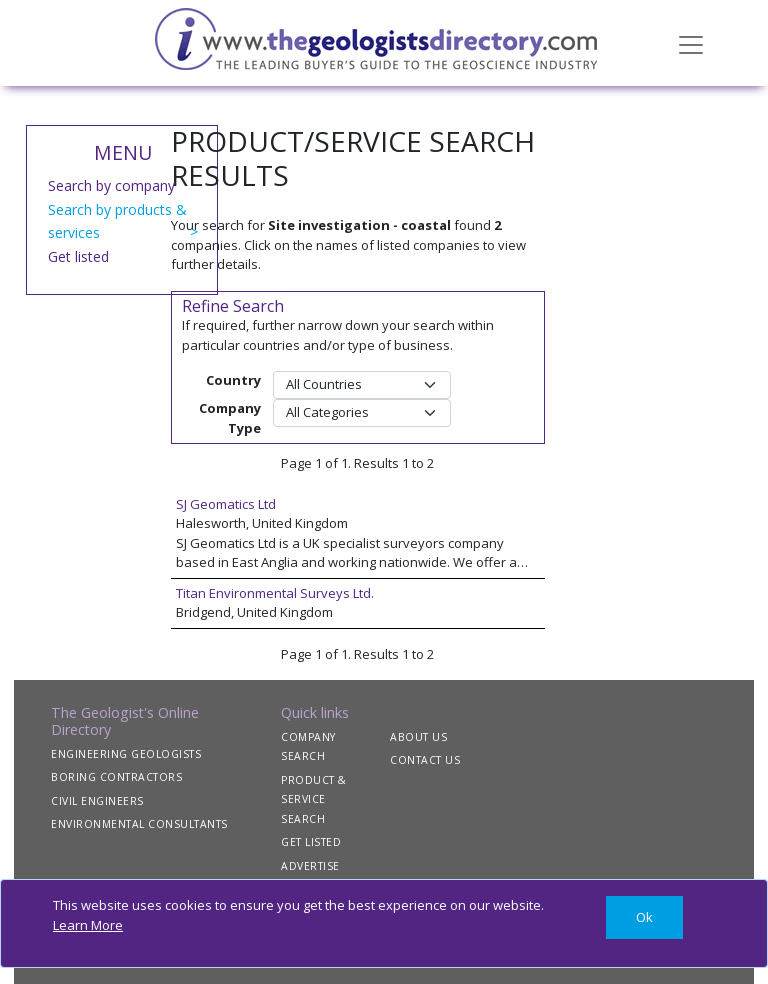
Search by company (111, 185)
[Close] (644, 917)
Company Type (230, 418)
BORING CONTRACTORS (116, 777)
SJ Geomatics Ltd (226, 504)
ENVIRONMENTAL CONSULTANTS (139, 824)
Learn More (88, 925)
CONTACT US (425, 760)
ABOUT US (418, 737)
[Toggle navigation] (691, 43)
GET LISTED (311, 842)
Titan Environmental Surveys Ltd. (275, 593)
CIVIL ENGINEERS (97, 801)
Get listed (78, 256)
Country (233, 380)
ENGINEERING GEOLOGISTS (126, 754)
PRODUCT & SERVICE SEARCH (314, 799)
